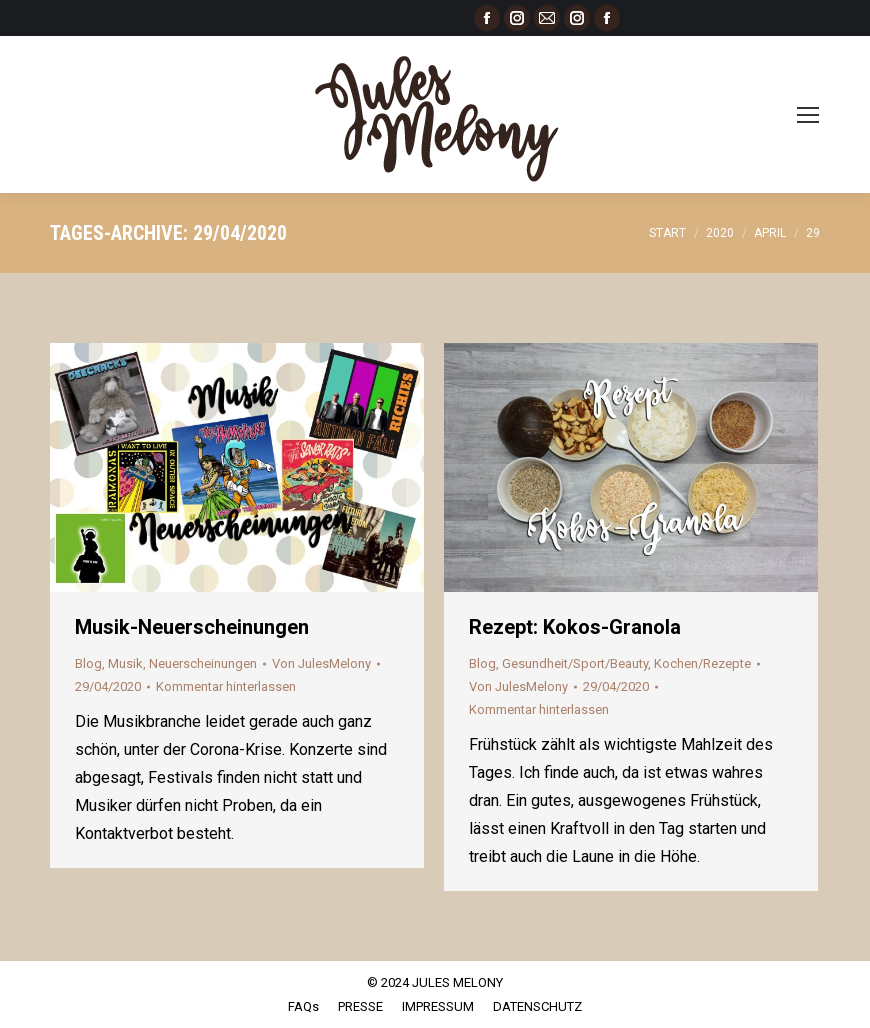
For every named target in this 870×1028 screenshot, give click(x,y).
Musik (125, 663)
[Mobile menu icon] (808, 115)
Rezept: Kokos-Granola (575, 627)
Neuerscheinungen (203, 663)
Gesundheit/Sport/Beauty (575, 663)
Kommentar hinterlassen (226, 686)
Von (321, 663)
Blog (88, 663)
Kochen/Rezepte (702, 663)
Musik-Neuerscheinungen (192, 627)
